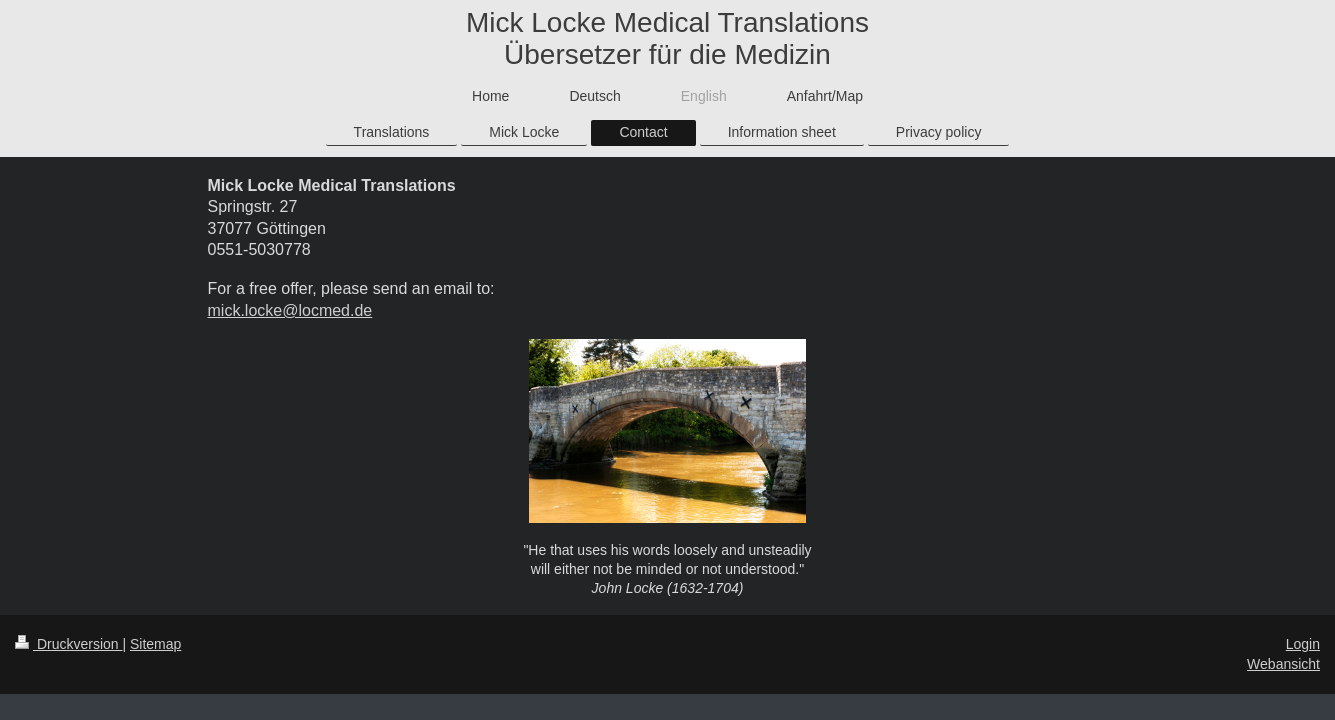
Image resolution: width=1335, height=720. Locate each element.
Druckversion (68, 644)
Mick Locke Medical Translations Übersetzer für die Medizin (667, 38)
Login (1303, 644)
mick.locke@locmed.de (290, 310)
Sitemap (155, 644)
